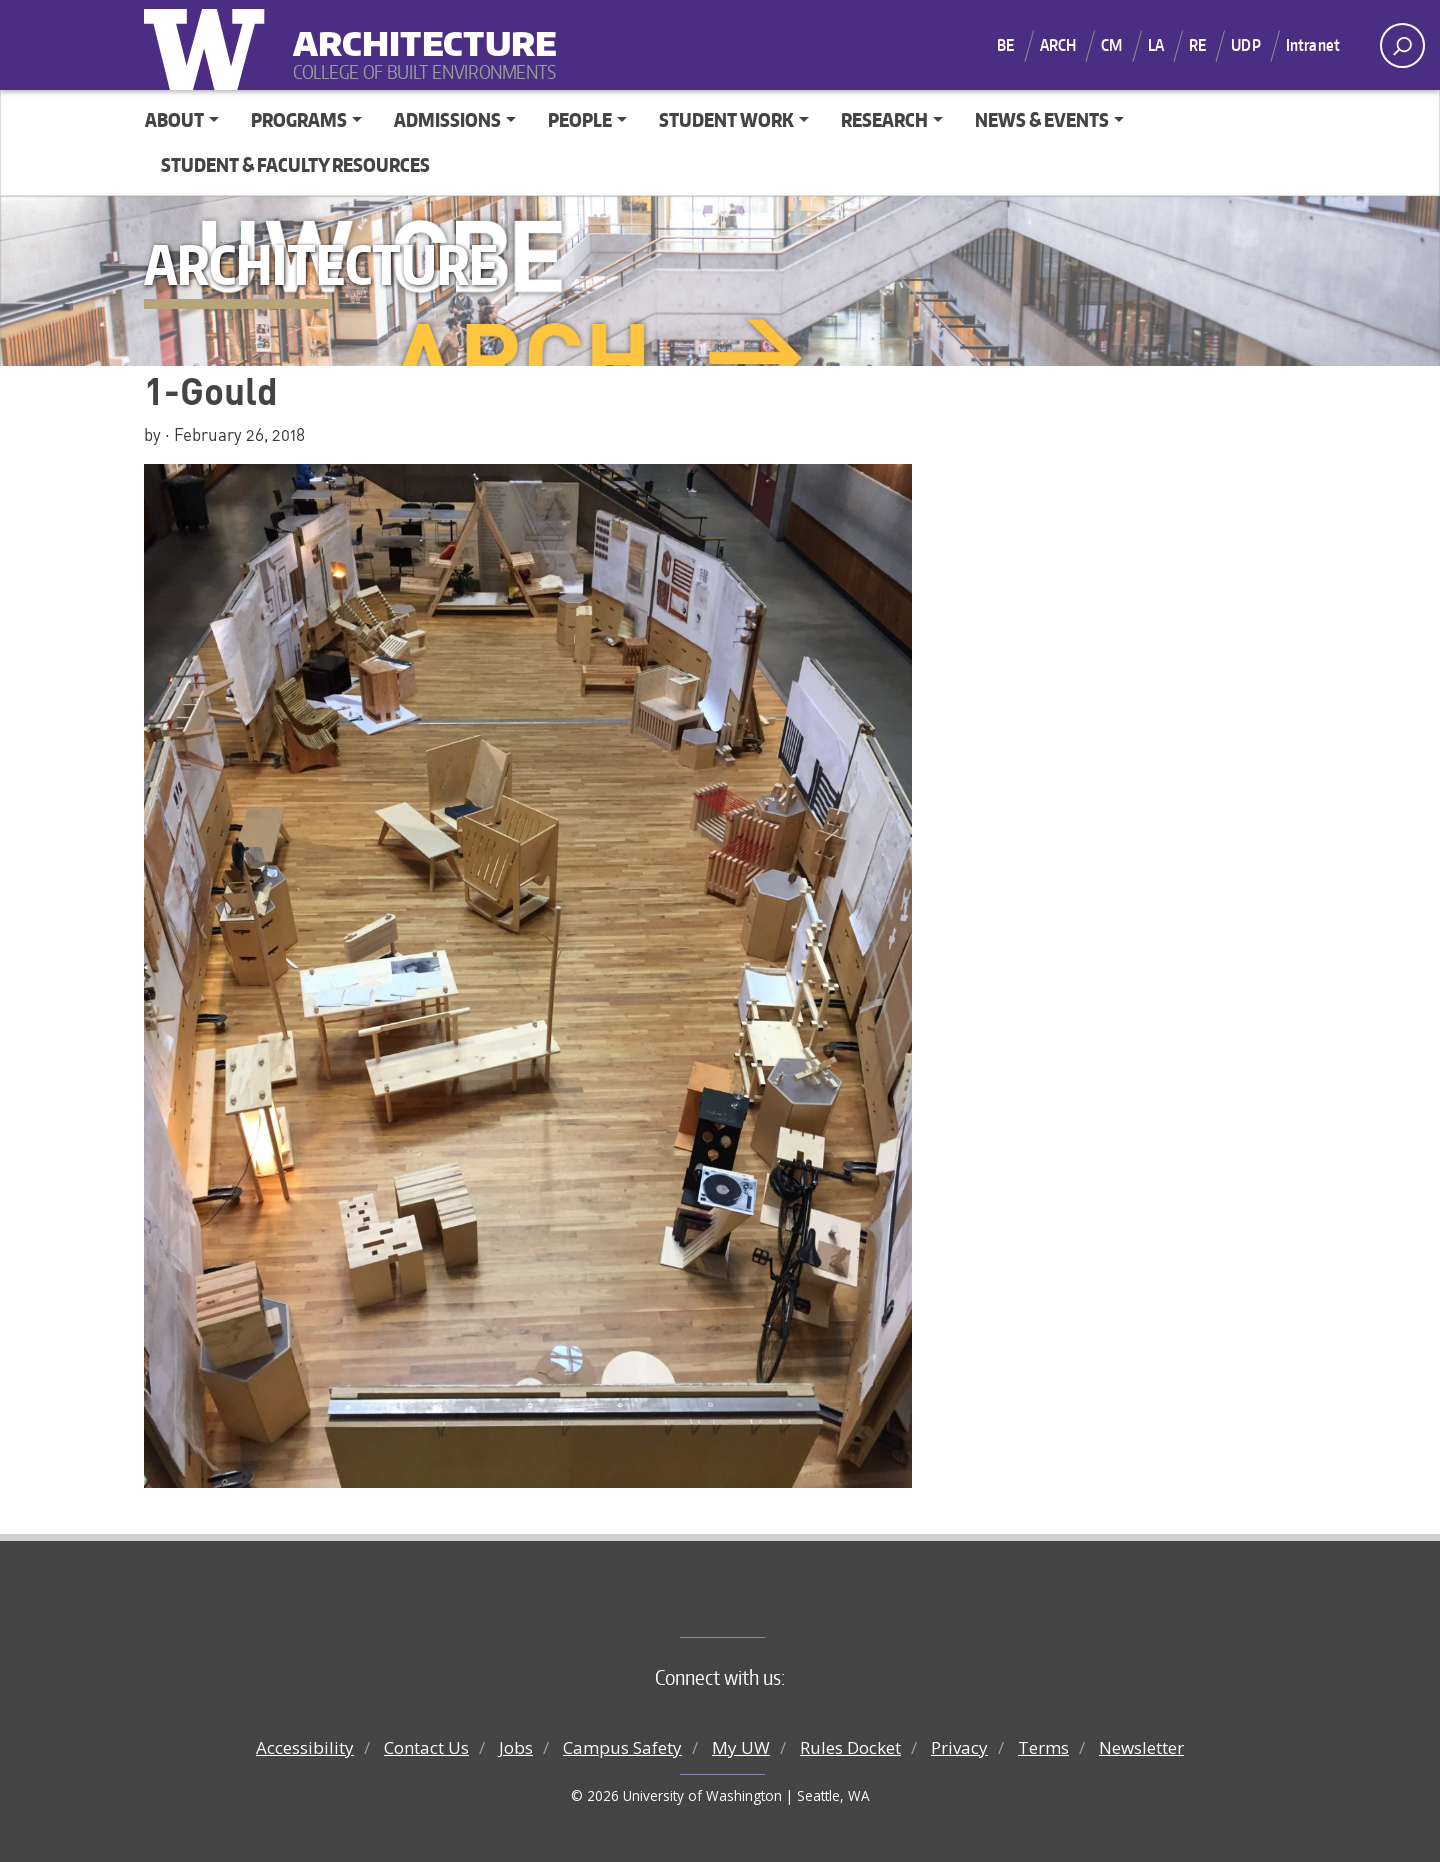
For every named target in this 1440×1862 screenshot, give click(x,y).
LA (1156, 45)
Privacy (959, 1747)
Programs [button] (299, 119)
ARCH (1058, 45)
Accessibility (305, 1747)
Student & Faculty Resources (295, 164)
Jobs (516, 1747)
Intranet (1313, 45)
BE (1005, 45)
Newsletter (1141, 1747)
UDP (1245, 45)
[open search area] (1402, 45)
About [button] (174, 119)
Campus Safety (622, 1747)
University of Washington (209, 45)
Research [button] (884, 119)
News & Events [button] (1042, 119)
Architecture (417, 30)
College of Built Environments (760, 1604)
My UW (741, 1747)
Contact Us (426, 1747)
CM (1111, 45)
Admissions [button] (447, 119)
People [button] (580, 119)
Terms (1043, 1747)
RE (1197, 45)
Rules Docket (850, 1747)
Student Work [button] (726, 119)
